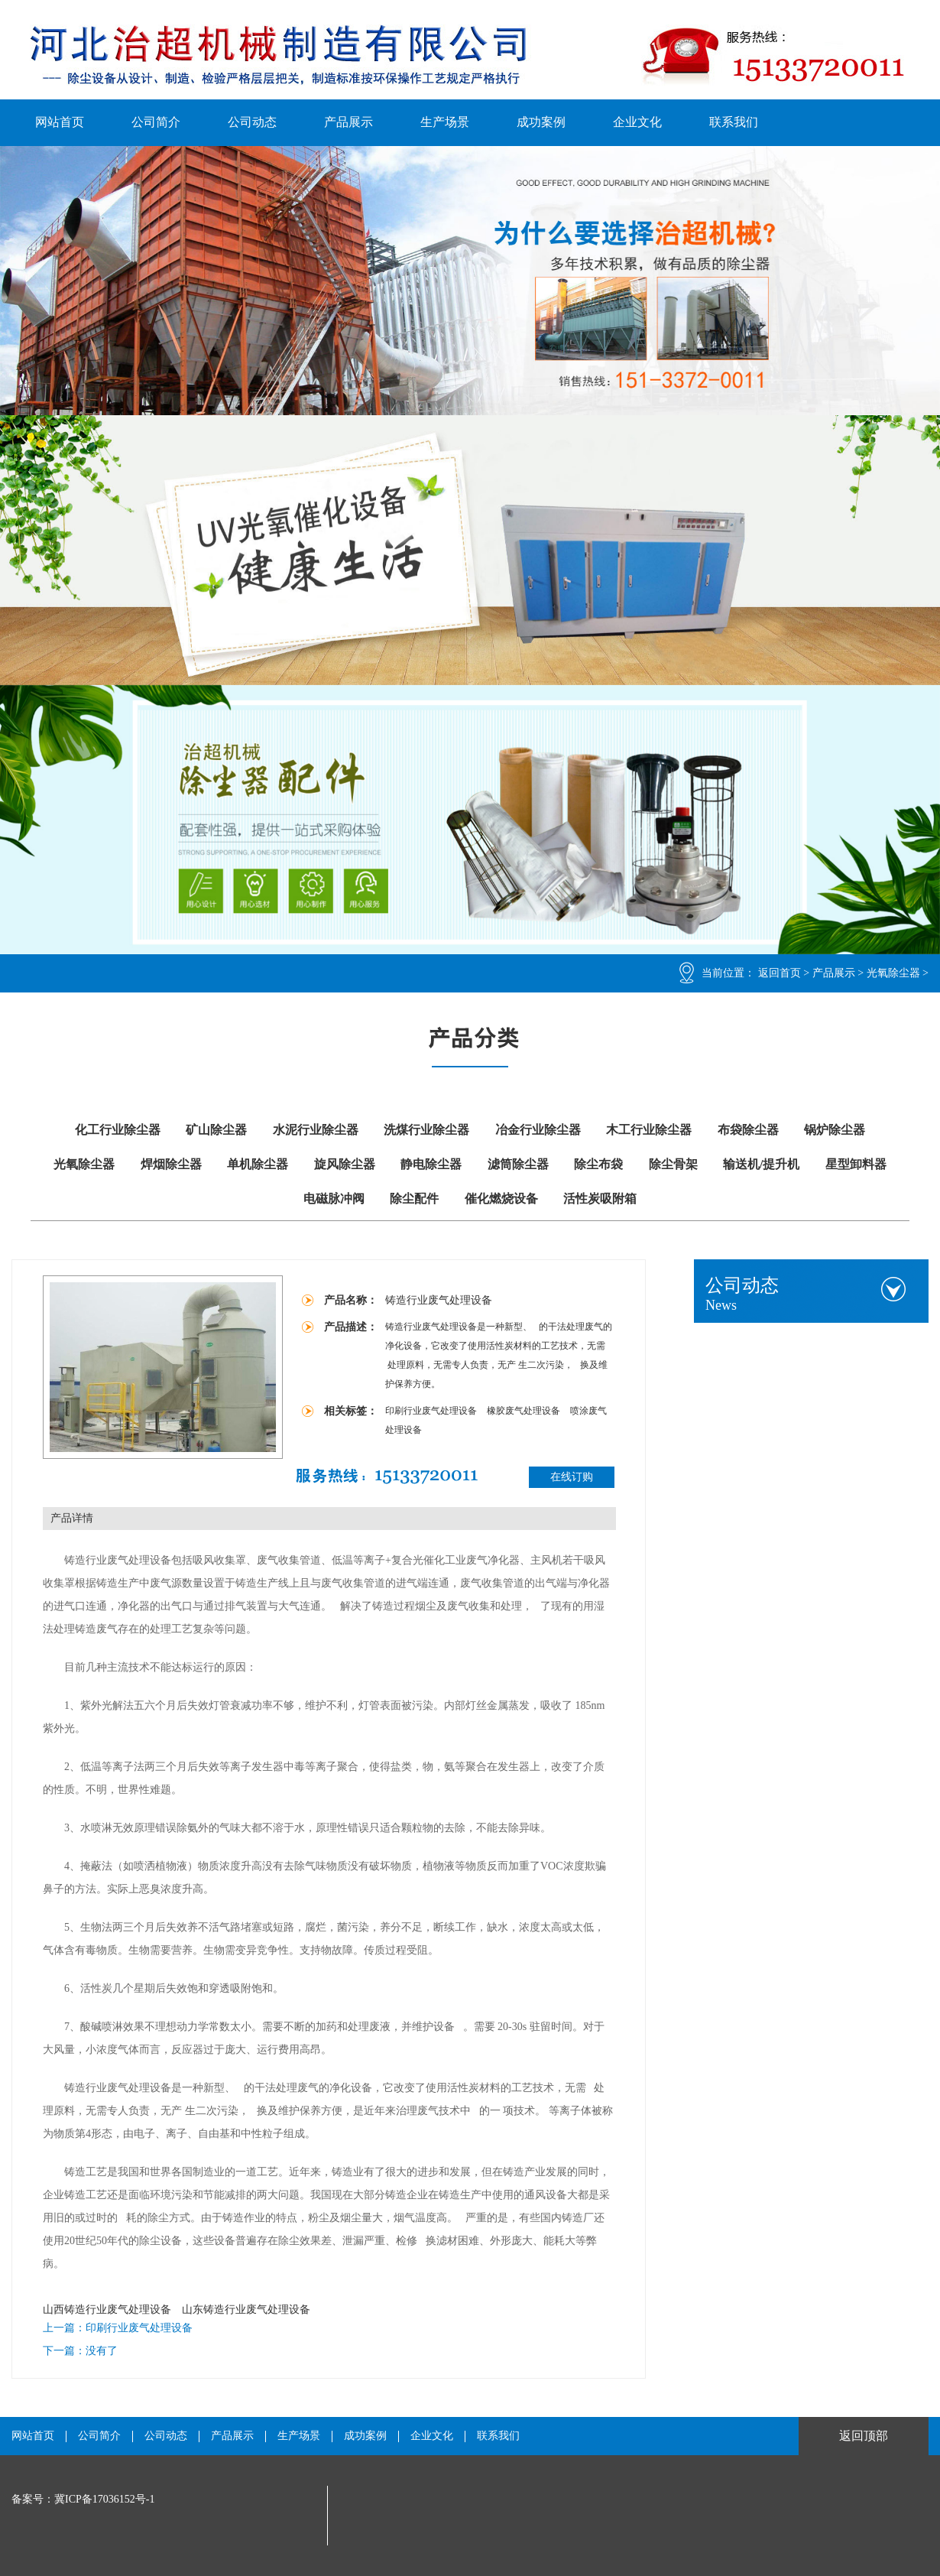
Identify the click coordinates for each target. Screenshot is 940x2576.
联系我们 (733, 121)
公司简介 (155, 121)
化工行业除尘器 (117, 1129)
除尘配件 (414, 1198)
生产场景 (444, 121)
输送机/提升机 (761, 1164)
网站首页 (59, 121)
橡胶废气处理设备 (524, 1410)
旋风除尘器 (344, 1164)
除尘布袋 (598, 1164)
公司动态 (252, 121)
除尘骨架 (673, 1164)
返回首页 (779, 973)
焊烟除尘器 (171, 1164)
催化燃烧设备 (501, 1198)
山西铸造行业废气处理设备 (107, 2309)
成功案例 (541, 121)
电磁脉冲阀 (334, 1198)
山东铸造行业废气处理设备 (246, 2309)
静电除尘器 (431, 1164)
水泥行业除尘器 (315, 1129)
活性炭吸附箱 (600, 1198)
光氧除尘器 (893, 973)
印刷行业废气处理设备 (432, 1410)
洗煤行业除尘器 (426, 1129)
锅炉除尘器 (834, 1129)
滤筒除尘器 (518, 1164)
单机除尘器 (257, 1164)
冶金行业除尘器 (538, 1129)
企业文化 (637, 121)
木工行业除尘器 (649, 1129)
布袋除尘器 (748, 1129)
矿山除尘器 (216, 1129)
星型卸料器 (856, 1164)
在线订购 (571, 1477)
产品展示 (348, 121)
